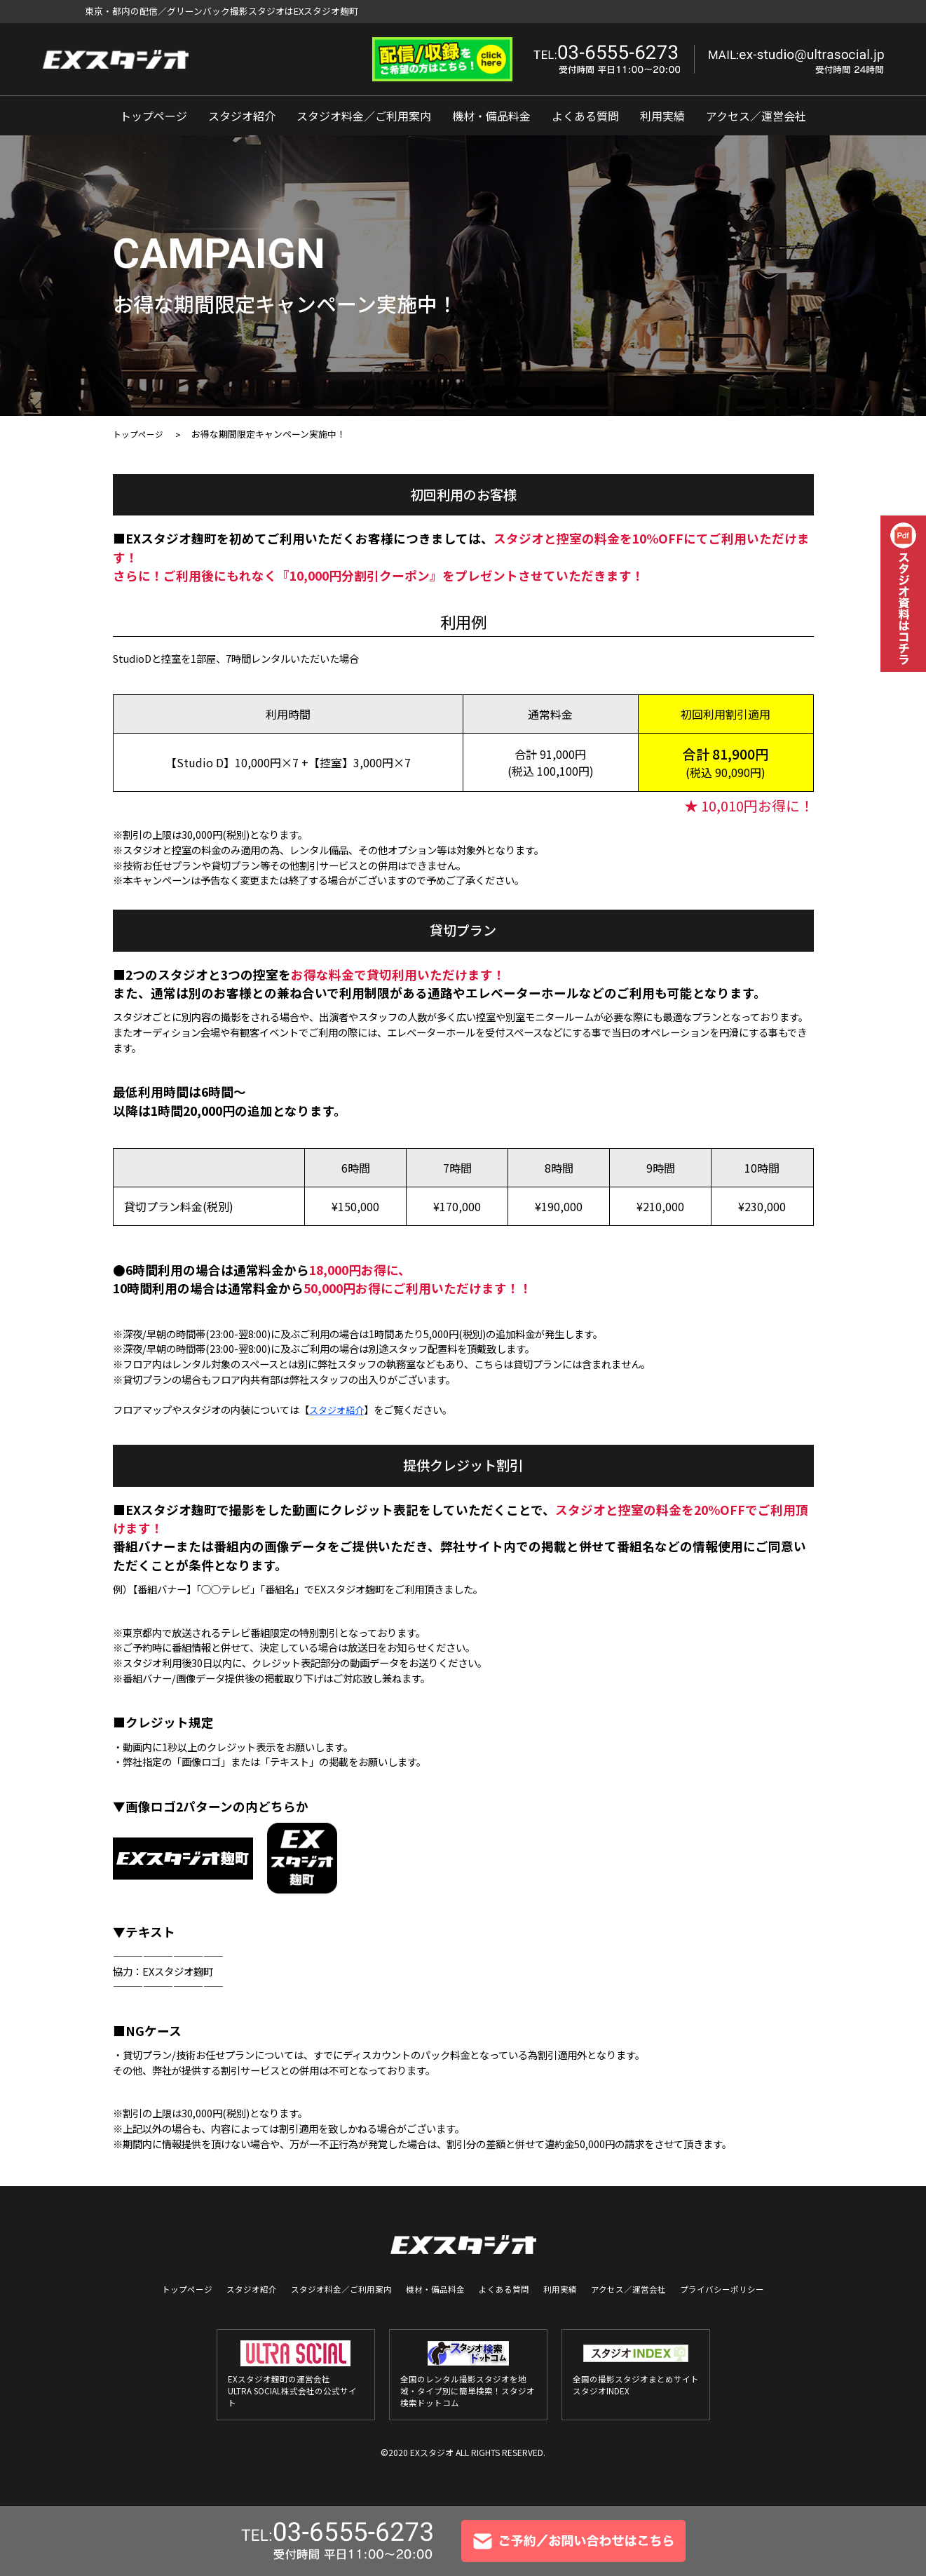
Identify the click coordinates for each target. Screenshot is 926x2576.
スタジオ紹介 (241, 115)
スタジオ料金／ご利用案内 (364, 115)
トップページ (153, 115)
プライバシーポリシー (704, 2289)
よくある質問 (585, 115)
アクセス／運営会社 (756, 115)
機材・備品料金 (491, 115)
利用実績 (662, 115)
